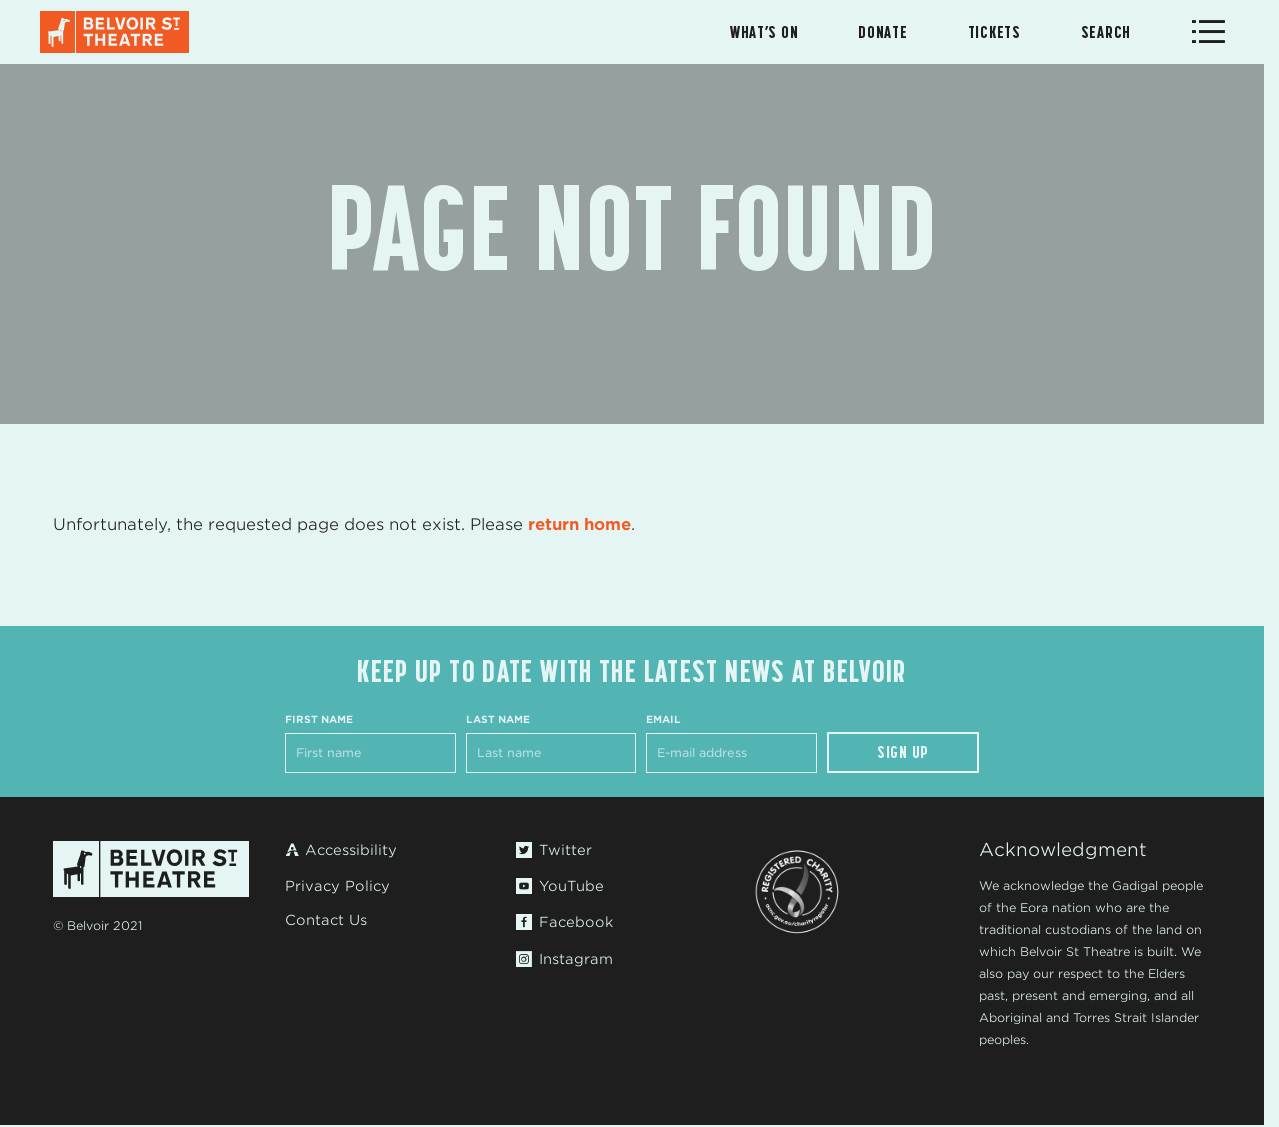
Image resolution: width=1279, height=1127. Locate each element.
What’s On (764, 32)
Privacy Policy (337, 886)
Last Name (498, 719)
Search (1106, 32)
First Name (319, 719)
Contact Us (326, 920)
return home (579, 524)
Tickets (994, 32)
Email (663, 719)
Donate (882, 32)
